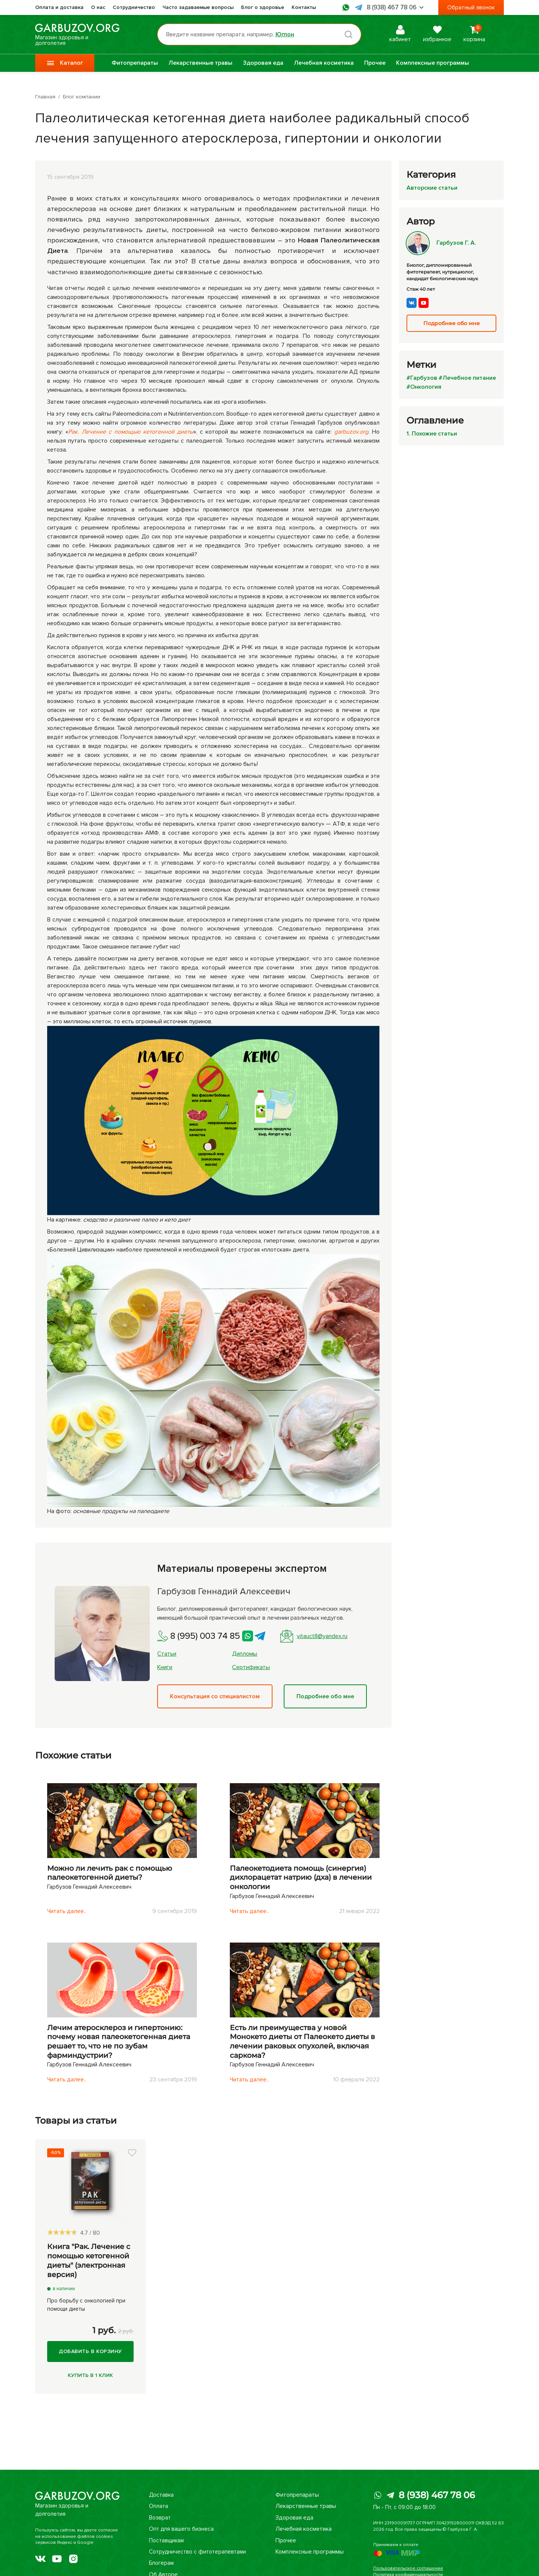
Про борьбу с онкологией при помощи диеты (86, 2305)
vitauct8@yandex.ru (313, 1636)
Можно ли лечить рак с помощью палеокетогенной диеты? (109, 1873)
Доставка (161, 2495)
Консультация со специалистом (215, 1696)
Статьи (166, 1653)
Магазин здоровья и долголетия (77, 34)
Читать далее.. (66, 1911)
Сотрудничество (134, 7)
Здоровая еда (263, 63)
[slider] (62, 2232)
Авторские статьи (431, 188)
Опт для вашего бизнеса (181, 2529)
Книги (164, 1667)
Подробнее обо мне (325, 1696)
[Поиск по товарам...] (259, 34)
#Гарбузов (421, 378)
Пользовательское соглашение (408, 2568)
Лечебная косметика (324, 63)
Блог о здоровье (262, 7)
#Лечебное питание (467, 378)
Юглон (284, 34)
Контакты (304, 7)
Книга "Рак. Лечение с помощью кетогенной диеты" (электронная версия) (88, 2260)
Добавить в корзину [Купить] (90, 2351)
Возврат (159, 2517)
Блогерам (161, 2563)
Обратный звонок (471, 7)
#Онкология (423, 387)
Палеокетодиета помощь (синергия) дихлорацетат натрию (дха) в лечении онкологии (301, 1877)
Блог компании (81, 97)
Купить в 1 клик (90, 2375)
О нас (98, 7)
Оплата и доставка (59, 7)
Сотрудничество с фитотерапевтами (198, 2551)
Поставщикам (166, 2540)
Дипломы (244, 1653)
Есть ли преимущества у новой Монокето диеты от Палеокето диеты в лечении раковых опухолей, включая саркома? (302, 2041)
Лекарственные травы (200, 63)
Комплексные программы (432, 63)
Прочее (375, 63)
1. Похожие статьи (431, 433)
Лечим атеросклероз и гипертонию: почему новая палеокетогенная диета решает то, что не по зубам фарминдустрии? (118, 2041)
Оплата (158, 2506)
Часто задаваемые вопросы (198, 7)
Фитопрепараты (135, 63)
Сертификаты (251, 1667)
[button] (132, 2152)
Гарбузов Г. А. (441, 243)
